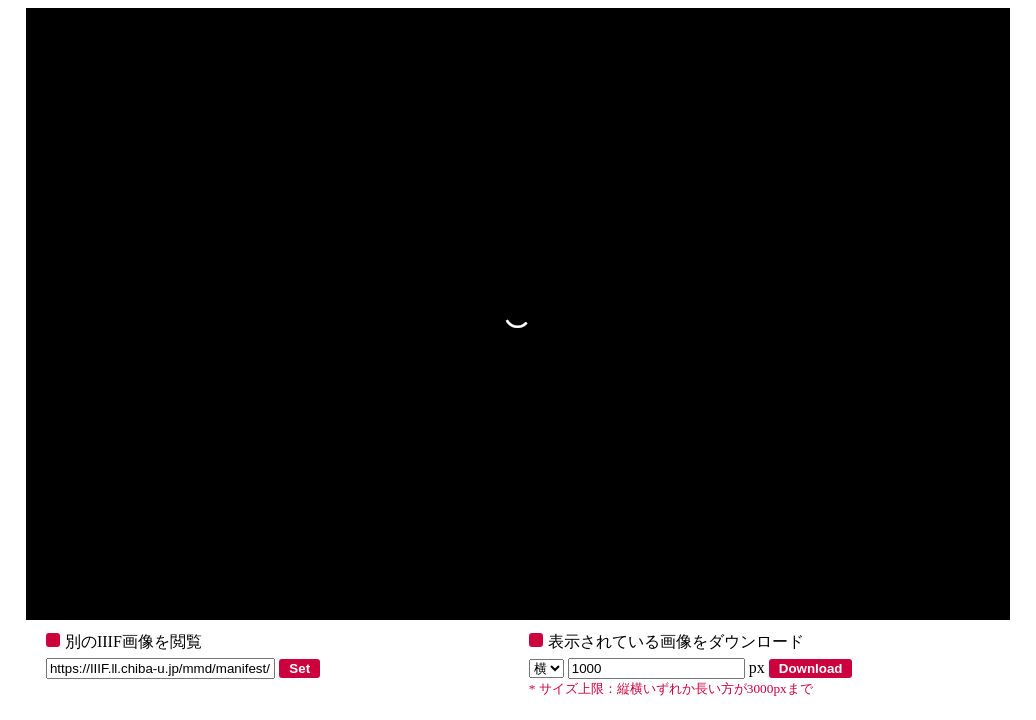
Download (811, 668)
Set (299, 668)
